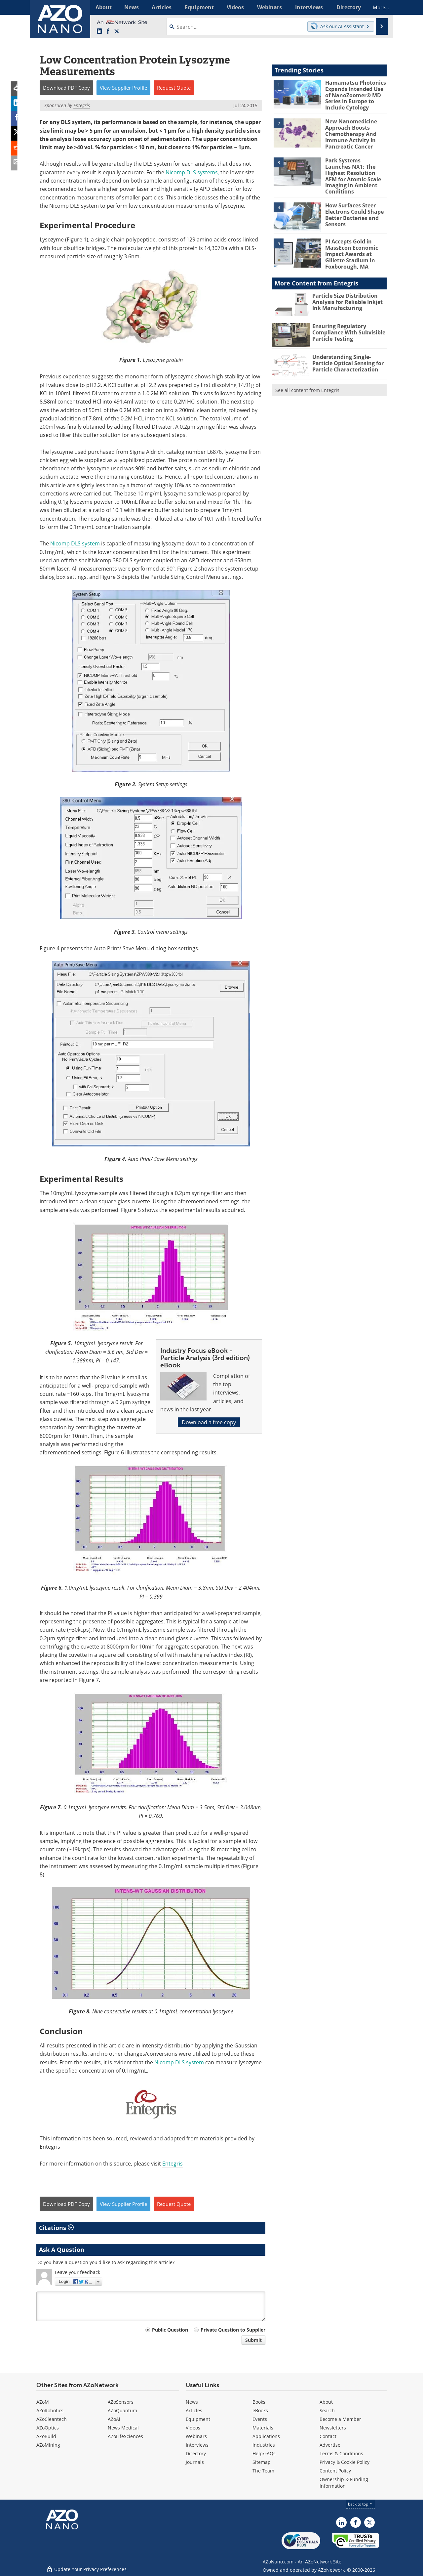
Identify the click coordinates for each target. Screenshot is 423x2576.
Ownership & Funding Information (344, 2482)
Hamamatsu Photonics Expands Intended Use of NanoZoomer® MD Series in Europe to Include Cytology (353, 94)
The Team (263, 2471)
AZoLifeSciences (125, 2436)
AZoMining (48, 2445)
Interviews (197, 2445)
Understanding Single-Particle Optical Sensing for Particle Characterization (346, 350)
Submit (253, 2340)
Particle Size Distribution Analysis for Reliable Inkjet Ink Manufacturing (345, 289)
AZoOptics (47, 2428)
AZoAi (114, 2419)
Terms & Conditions (341, 2453)
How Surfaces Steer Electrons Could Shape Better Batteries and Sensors (353, 204)
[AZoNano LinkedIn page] (99, 31)
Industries (263, 2445)
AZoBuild (46, 2436)
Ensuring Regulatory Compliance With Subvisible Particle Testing (347, 320)
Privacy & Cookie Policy (344, 2462)
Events (259, 2419)
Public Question (170, 2330)
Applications (266, 2436)
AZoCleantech (51, 2419)
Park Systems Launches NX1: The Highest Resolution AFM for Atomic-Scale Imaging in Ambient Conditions (355, 169)
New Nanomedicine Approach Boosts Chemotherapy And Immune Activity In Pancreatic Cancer (349, 132)
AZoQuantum (122, 2410)
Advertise (330, 2445)
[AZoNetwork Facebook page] (108, 31)
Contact (328, 2436)
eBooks (260, 2410)
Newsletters (333, 2428)
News (192, 2402)
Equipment (198, 2419)
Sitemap (261, 2462)
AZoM (42, 2402)
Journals (195, 2462)
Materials (262, 2428)
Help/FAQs (264, 2453)
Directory (196, 2453)
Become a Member (340, 2419)
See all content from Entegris (307, 378)
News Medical (123, 2428)
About (326, 2402)
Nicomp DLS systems (192, 172)
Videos (193, 2428)
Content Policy (335, 2471)
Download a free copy (209, 1422)
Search (327, 2410)
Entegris (172, 2163)
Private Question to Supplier (233, 2330)
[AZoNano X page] (116, 31)
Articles (194, 2410)
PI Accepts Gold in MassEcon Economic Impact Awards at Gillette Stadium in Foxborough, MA (349, 243)
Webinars (196, 2436)
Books (258, 2402)
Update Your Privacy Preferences (86, 2567)
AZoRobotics (49, 2410)
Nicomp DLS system (75, 543)
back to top (360, 2504)
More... (378, 7)
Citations (56, 2228)
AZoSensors (121, 2402)
